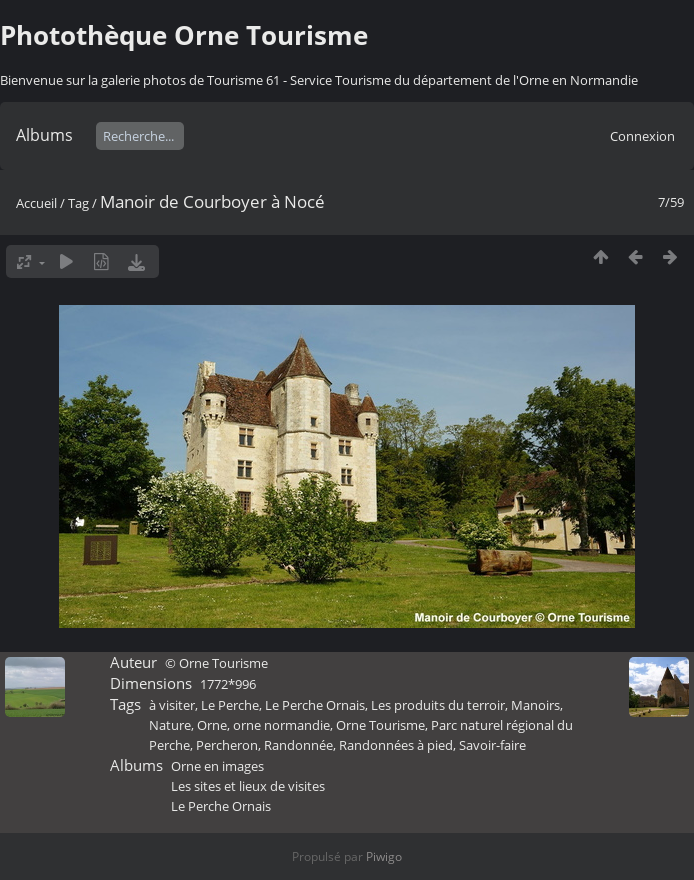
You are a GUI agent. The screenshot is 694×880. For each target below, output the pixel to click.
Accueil (36, 203)
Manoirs (535, 705)
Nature (170, 725)
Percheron (227, 745)
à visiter (172, 705)
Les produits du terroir (438, 705)
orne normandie (281, 725)
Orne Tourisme (380, 725)
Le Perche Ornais (315, 705)
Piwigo (384, 856)
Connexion (642, 136)
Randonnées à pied (396, 745)
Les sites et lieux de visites (248, 786)
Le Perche (230, 705)
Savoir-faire (492, 745)
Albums (44, 135)
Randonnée (298, 745)
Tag (78, 203)
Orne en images (217, 766)
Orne (212, 725)
